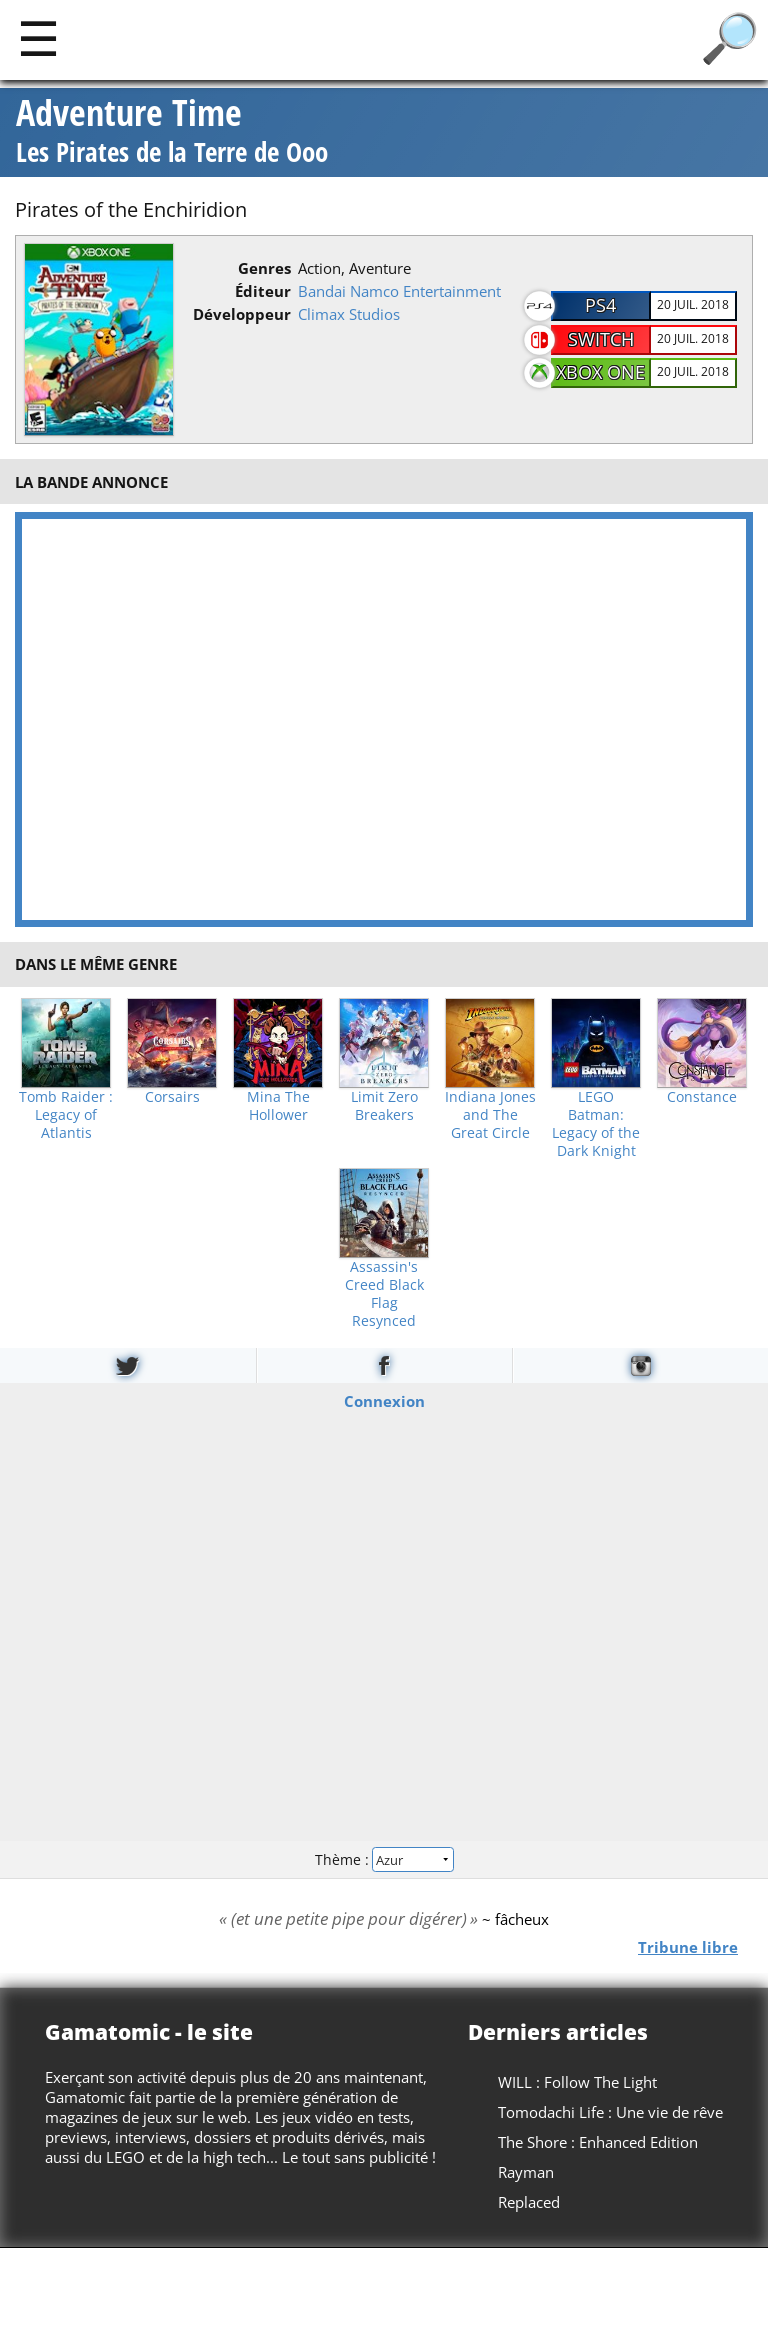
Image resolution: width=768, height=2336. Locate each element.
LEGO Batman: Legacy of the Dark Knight (596, 1124)
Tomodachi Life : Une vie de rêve (610, 2112)
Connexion (384, 1401)
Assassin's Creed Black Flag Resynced (384, 1294)
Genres (264, 268)
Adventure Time (172, 132)
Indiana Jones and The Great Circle (490, 1115)
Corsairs (172, 1097)
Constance (702, 1097)
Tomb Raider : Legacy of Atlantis (66, 1115)
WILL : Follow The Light (577, 2082)
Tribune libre (688, 1947)
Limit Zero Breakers (384, 1106)
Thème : (384, 1859)
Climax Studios (349, 314)
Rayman (526, 2172)
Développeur (242, 314)
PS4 (600, 305)
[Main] (38, 37)
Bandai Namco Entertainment (399, 291)
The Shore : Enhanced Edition (598, 2142)
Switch (601, 339)
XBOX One (600, 372)
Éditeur (263, 291)
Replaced (529, 2202)
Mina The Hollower (278, 1106)
